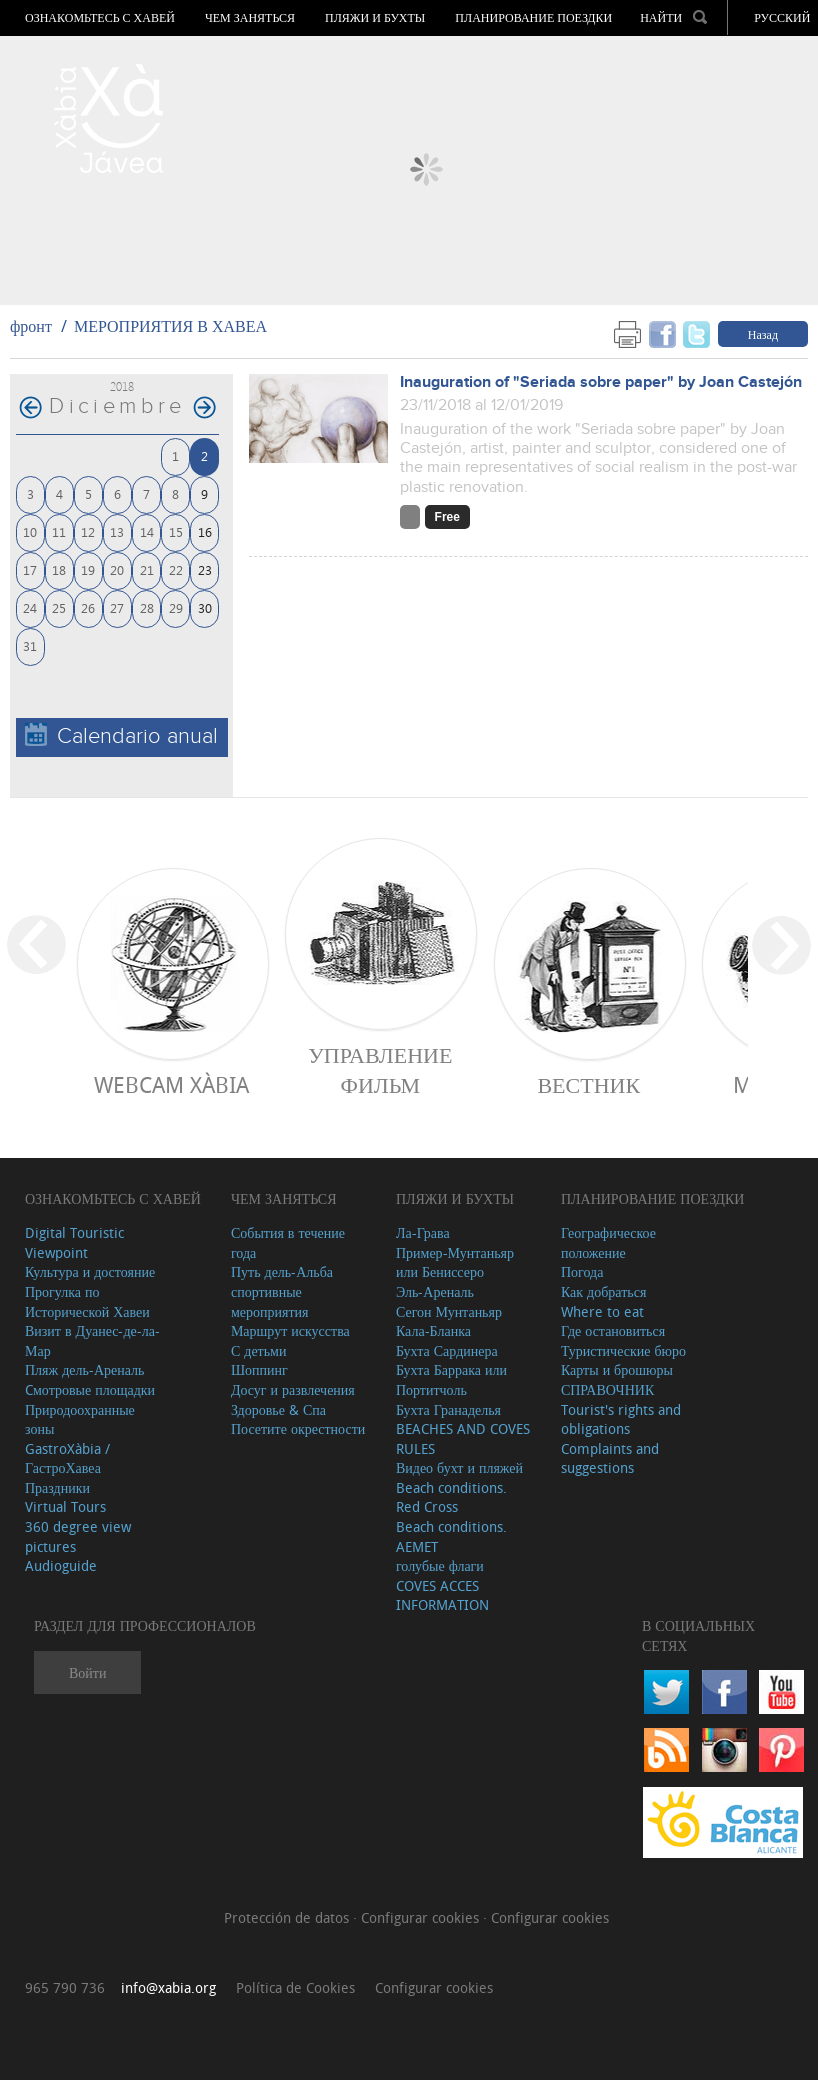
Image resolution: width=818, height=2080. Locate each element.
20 (117, 569)
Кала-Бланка (433, 1330)
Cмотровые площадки (90, 1389)
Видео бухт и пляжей (459, 1467)
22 (176, 569)
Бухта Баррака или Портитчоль (451, 1379)
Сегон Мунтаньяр (449, 1311)
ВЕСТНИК (588, 1084)
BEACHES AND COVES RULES (463, 1438)
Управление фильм (380, 1070)
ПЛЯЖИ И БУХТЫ (375, 18)
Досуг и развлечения (293, 1389)
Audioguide (61, 1565)
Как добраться (603, 1291)
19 (88, 569)
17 (30, 569)
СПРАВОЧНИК (607, 1389)
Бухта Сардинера (447, 1350)
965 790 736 (65, 1987)
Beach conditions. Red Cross (451, 1497)
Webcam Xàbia (171, 1084)
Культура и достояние (90, 1271)
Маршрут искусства (290, 1330)
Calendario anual (121, 735)
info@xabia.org (168, 1987)
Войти (87, 1672)
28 (147, 607)
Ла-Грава (423, 1232)
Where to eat (602, 1311)
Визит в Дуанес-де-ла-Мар (92, 1340)
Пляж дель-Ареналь (84, 1369)
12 (88, 531)
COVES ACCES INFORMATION (442, 1595)
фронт (31, 326)
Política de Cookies (295, 1987)
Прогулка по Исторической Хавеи (87, 1301)
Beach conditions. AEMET (451, 1536)
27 (117, 607)
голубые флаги (440, 1565)
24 (30, 607)
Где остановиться (613, 1330)
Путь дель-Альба (282, 1271)
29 (176, 607)
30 (205, 607)
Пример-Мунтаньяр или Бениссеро (455, 1262)
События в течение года (288, 1242)
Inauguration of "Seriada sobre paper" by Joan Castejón (601, 382)
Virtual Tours (65, 1506)
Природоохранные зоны (80, 1419)
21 (147, 569)
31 (30, 645)
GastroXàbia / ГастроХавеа (67, 1458)
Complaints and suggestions (610, 1458)
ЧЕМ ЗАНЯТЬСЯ (250, 18)
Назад (763, 334)
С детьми (259, 1350)
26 (88, 607)
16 (205, 531)
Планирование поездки (533, 18)
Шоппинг (259, 1369)
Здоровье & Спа (278, 1409)
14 (147, 531)
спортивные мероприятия (270, 1301)
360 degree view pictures (78, 1536)
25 (59, 607)
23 (205, 569)
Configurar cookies (422, 1917)
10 (30, 531)
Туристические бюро (623, 1350)
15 (176, 531)
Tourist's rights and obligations (621, 1419)
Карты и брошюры (617, 1369)
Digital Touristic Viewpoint (74, 1242)
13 (117, 531)
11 (59, 531)
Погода (582, 1271)
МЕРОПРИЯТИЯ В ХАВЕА (170, 326)
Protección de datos (288, 1917)
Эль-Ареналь (435, 1291)
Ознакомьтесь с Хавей (100, 18)
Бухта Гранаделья (448, 1409)
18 (59, 569)
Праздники (57, 1487)
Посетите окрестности (298, 1428)
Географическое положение (608, 1242)
